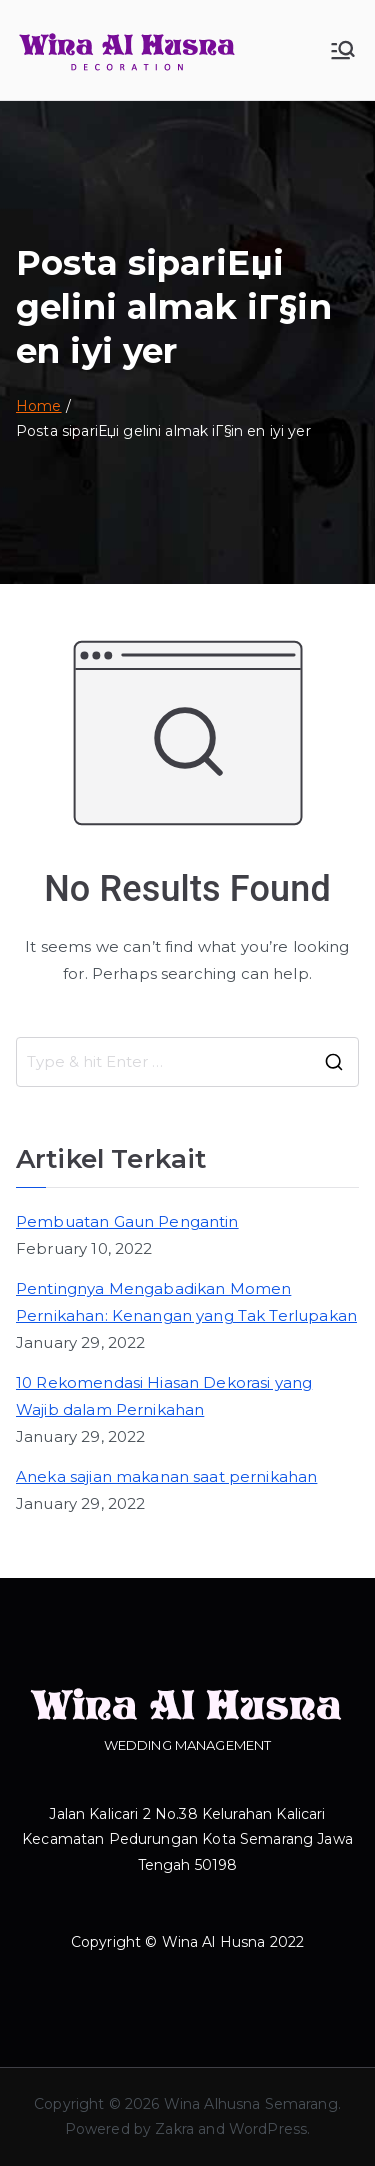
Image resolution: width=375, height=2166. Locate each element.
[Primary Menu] (343, 50)
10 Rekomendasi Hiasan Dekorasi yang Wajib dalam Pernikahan (164, 1396)
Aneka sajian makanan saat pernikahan (166, 1476)
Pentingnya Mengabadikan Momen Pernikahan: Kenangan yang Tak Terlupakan (186, 1302)
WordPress (268, 2129)
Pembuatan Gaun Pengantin (127, 1221)
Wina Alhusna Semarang (251, 2104)
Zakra (174, 2129)
